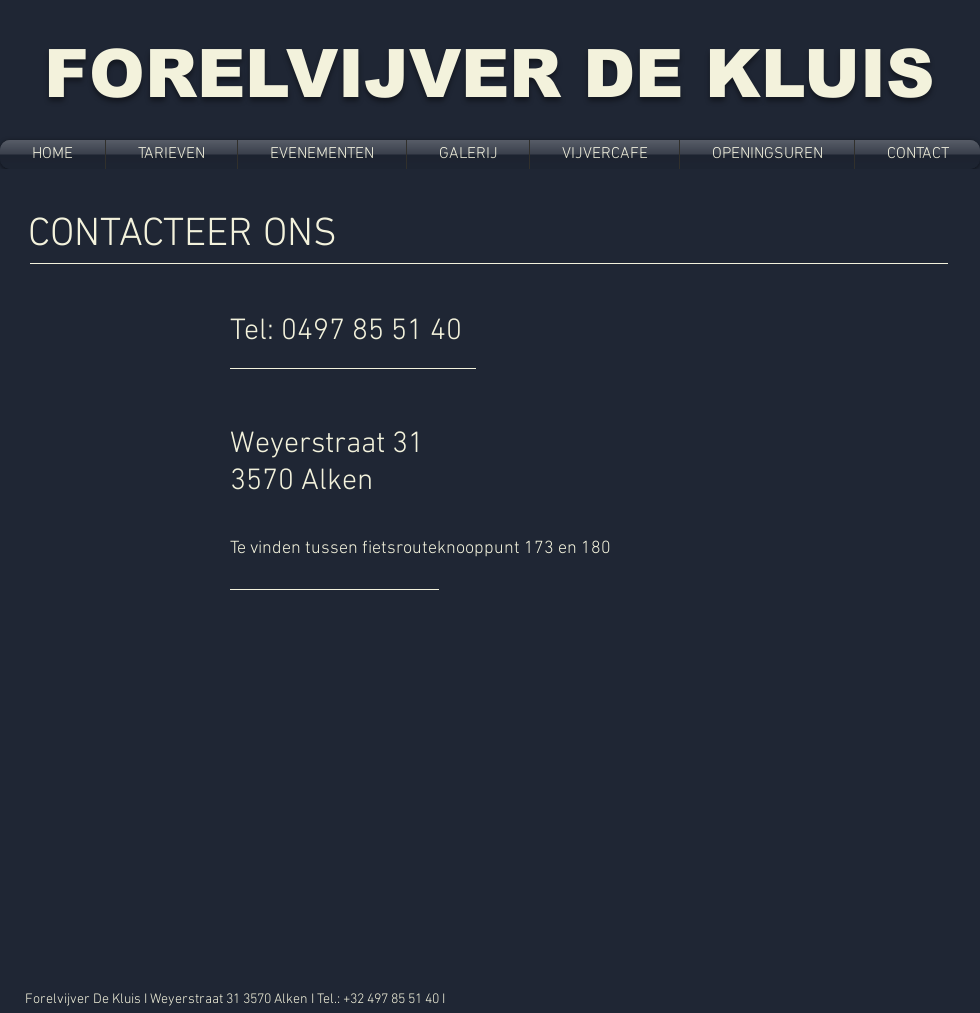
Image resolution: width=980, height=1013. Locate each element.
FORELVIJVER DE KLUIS (489, 73)
